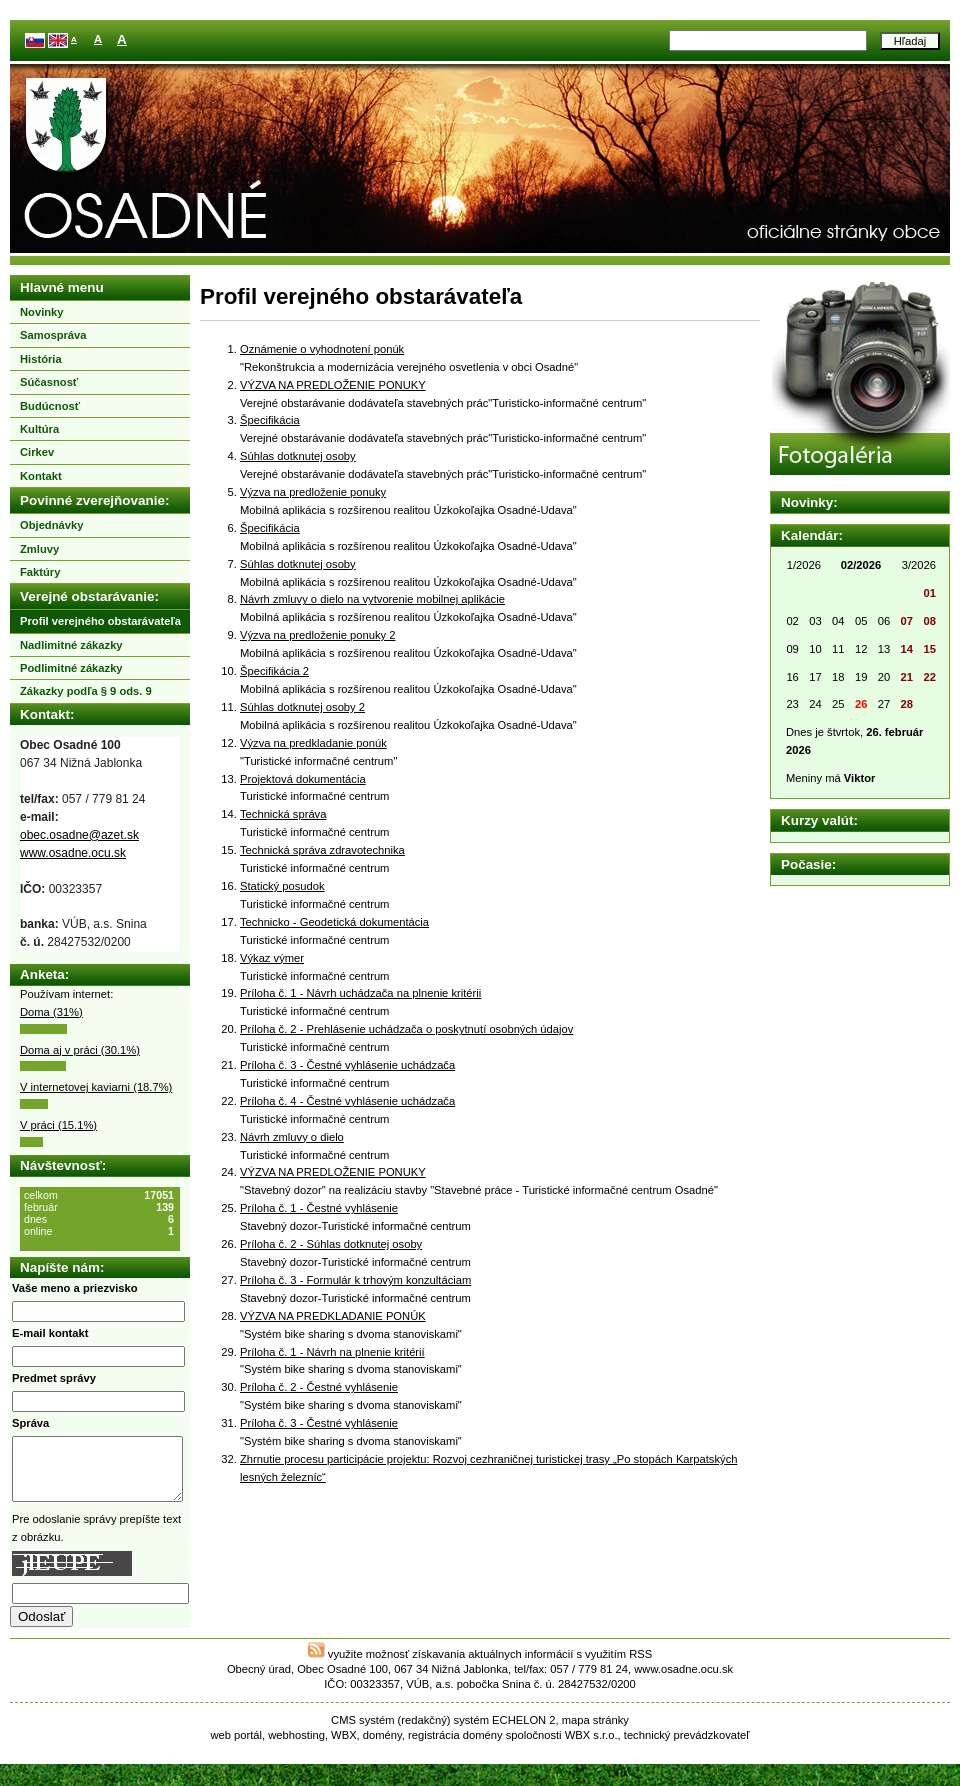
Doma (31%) (51, 1012)
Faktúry (40, 572)
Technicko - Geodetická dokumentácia (334, 922)
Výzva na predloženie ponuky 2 (317, 635)
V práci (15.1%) (58, 1125)
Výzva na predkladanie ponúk (313, 743)
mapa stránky (595, 1732)
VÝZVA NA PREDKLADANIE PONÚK (333, 1316)
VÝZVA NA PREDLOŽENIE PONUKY (333, 385)
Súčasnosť (49, 382)
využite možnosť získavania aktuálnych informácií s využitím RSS (480, 1666)
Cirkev (37, 452)
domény (382, 1747)
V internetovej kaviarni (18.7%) (96, 1087)
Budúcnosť (50, 406)
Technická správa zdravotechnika (322, 850)
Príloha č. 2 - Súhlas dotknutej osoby (331, 1244)
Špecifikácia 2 (274, 671)
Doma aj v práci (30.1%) (80, 1050)
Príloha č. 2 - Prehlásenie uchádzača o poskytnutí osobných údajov (406, 1029)
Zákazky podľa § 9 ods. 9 (86, 691)
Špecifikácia (270, 420)
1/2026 (804, 565)
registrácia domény (455, 1747)
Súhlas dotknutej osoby (298, 456)
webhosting (296, 1747)
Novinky (42, 312)
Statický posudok (282, 886)
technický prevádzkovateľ (687, 1747)
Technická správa (283, 814)
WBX (343, 1747)
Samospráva (53, 335)
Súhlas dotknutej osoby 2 (302, 707)
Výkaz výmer (272, 958)
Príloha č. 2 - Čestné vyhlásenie (319, 1387)
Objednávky (51, 525)
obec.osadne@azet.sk (79, 835)
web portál (236, 1747)
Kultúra (39, 429)
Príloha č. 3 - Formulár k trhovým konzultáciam (355, 1280)
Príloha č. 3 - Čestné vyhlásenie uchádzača (347, 1065)
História (41, 359)
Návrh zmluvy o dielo (292, 1137)
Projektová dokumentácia (303, 779)
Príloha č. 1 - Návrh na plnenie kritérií (332, 1352)
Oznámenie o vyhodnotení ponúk (322, 349)
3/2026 (919, 565)
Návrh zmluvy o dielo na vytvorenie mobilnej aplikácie (372, 599)
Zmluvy (39, 549)
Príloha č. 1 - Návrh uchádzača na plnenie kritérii (360, 993)
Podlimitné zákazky (71, 668)
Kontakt (41, 476)
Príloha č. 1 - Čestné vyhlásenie (319, 1208)
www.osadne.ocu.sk (73, 853)
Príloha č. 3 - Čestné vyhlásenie (319, 1423)
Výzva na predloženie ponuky (313, 492)
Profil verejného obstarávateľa (100, 621)
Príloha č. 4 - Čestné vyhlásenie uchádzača (347, 1101)
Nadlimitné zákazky (71, 645)
